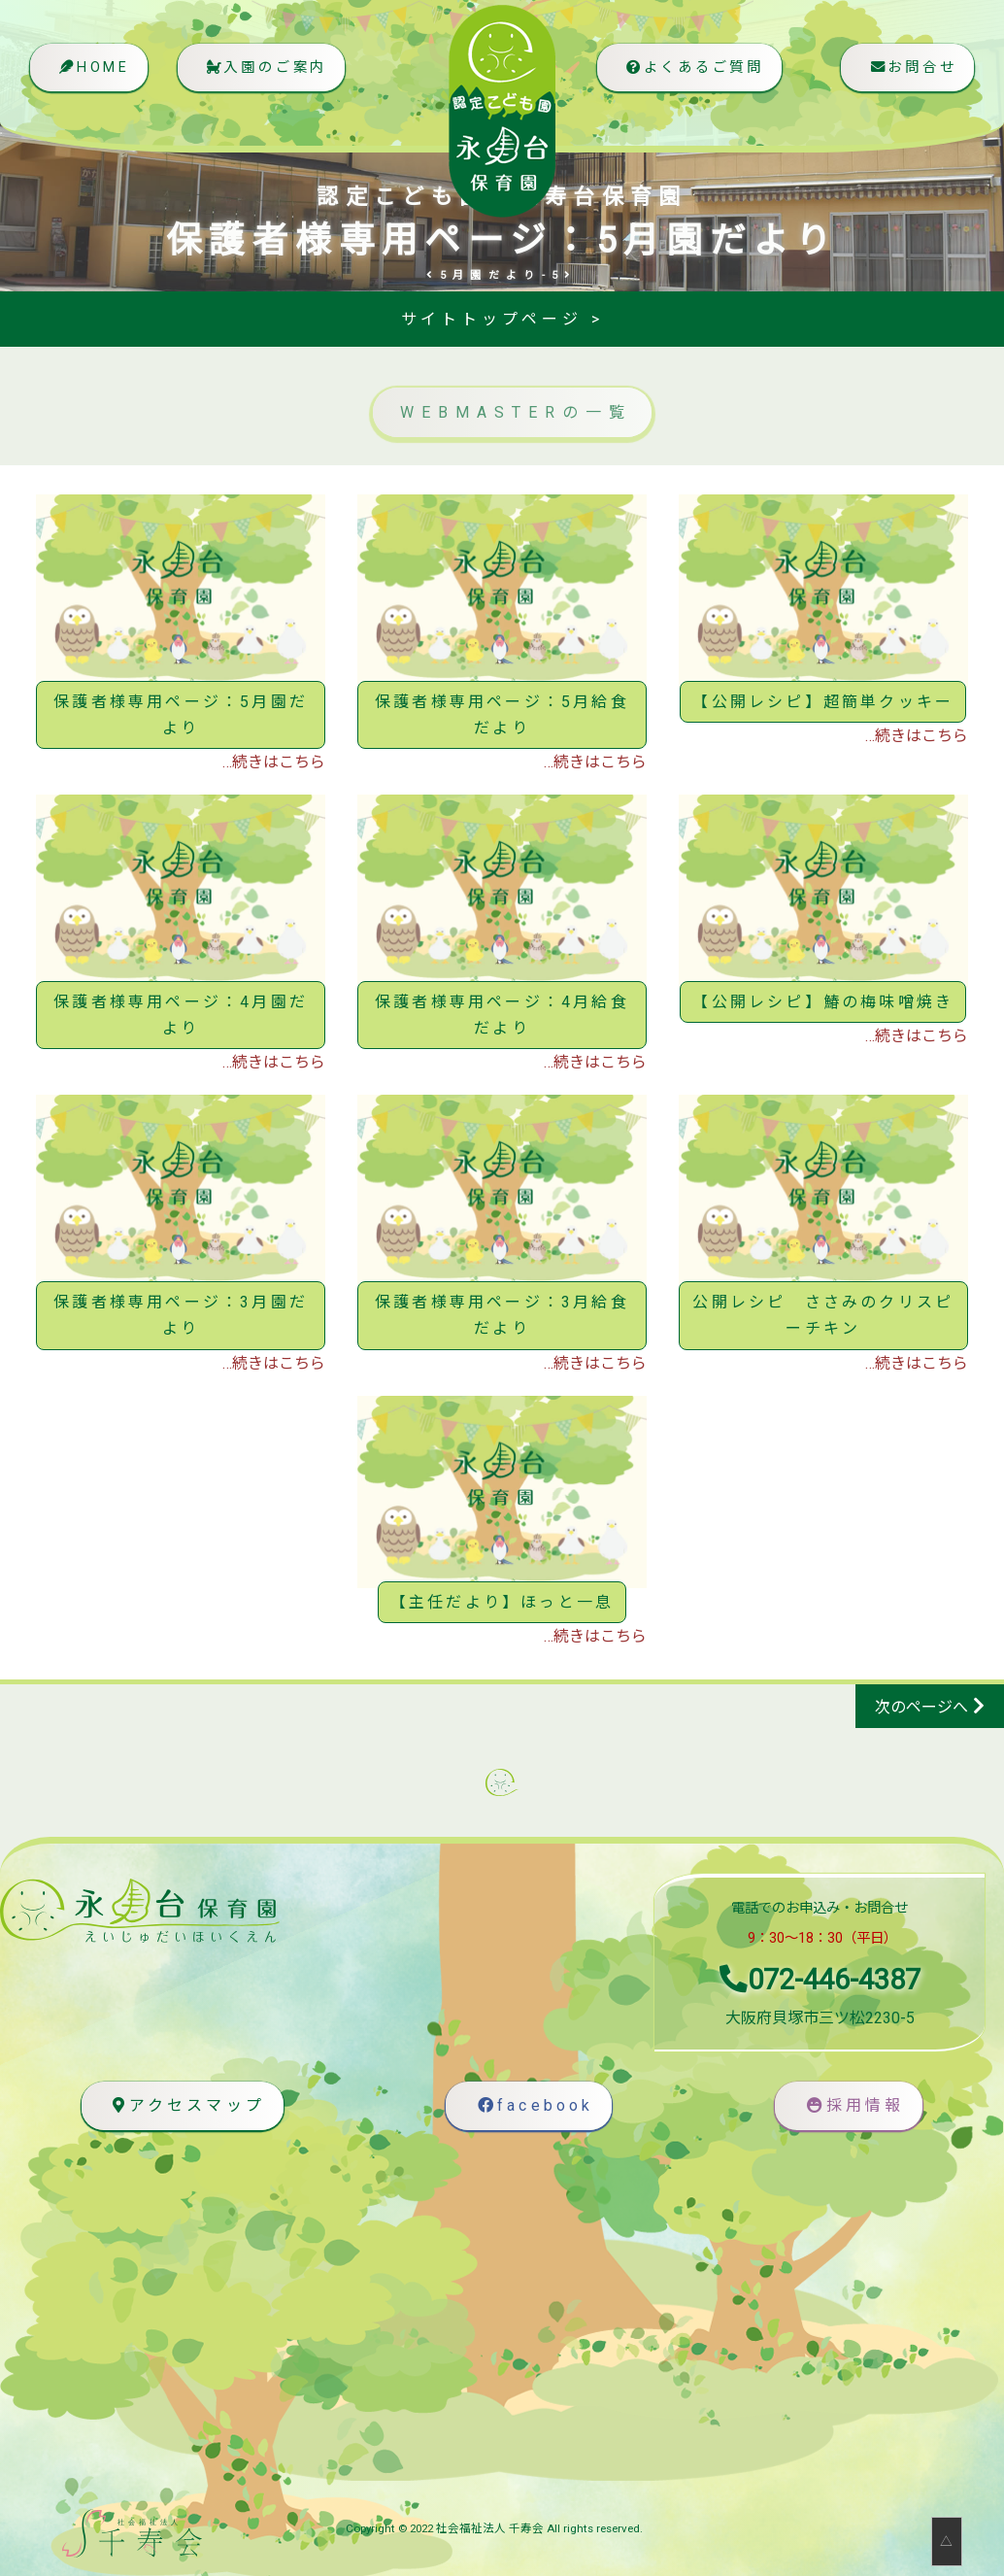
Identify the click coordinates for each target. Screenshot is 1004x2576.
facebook (533, 2106)
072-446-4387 (820, 1979)
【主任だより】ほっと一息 (502, 1602)
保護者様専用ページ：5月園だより (180, 715)
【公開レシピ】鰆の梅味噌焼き (823, 1002)
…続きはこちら (273, 762)
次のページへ (921, 1707)
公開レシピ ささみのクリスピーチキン (823, 1315)
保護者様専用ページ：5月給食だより (502, 715)
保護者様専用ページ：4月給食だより (502, 1015)
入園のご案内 (271, 75)
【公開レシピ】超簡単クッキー (823, 702)
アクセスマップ (186, 2106)
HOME (93, 75)
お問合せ (910, 75)
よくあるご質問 (688, 75)
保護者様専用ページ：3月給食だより (502, 1315)
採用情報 (853, 2106)
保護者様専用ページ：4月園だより (180, 1015)
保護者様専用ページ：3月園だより (180, 1315)
